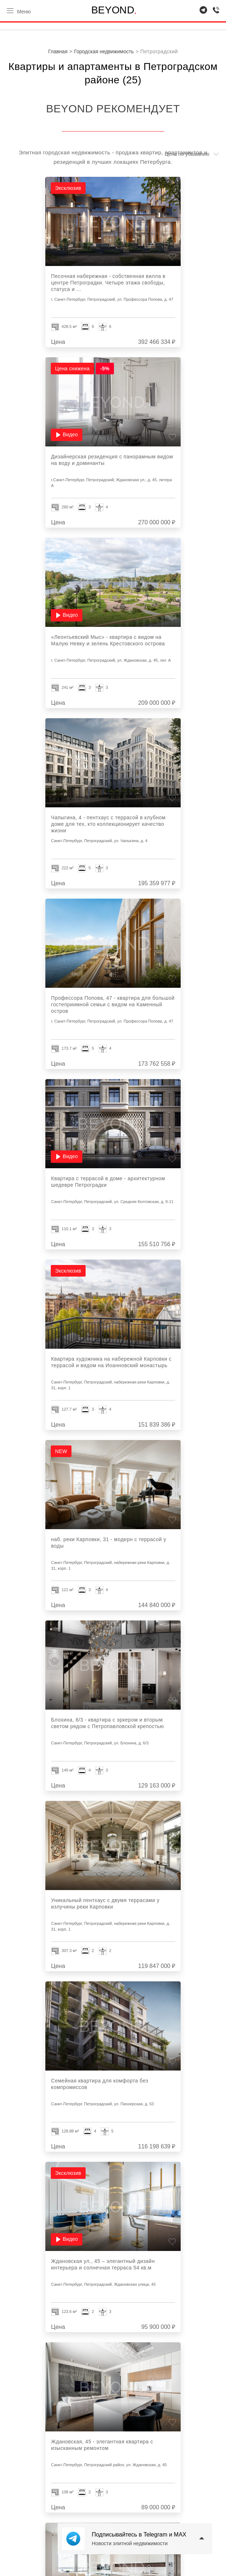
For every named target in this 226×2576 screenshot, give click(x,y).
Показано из (118, 2360)
